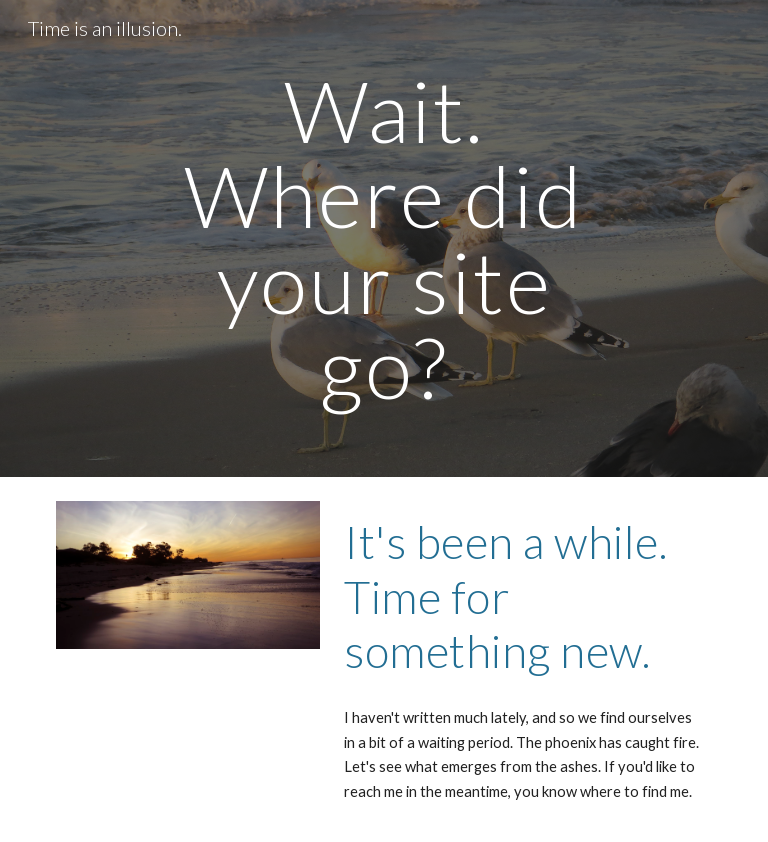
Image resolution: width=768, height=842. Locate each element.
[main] (383, 238)
